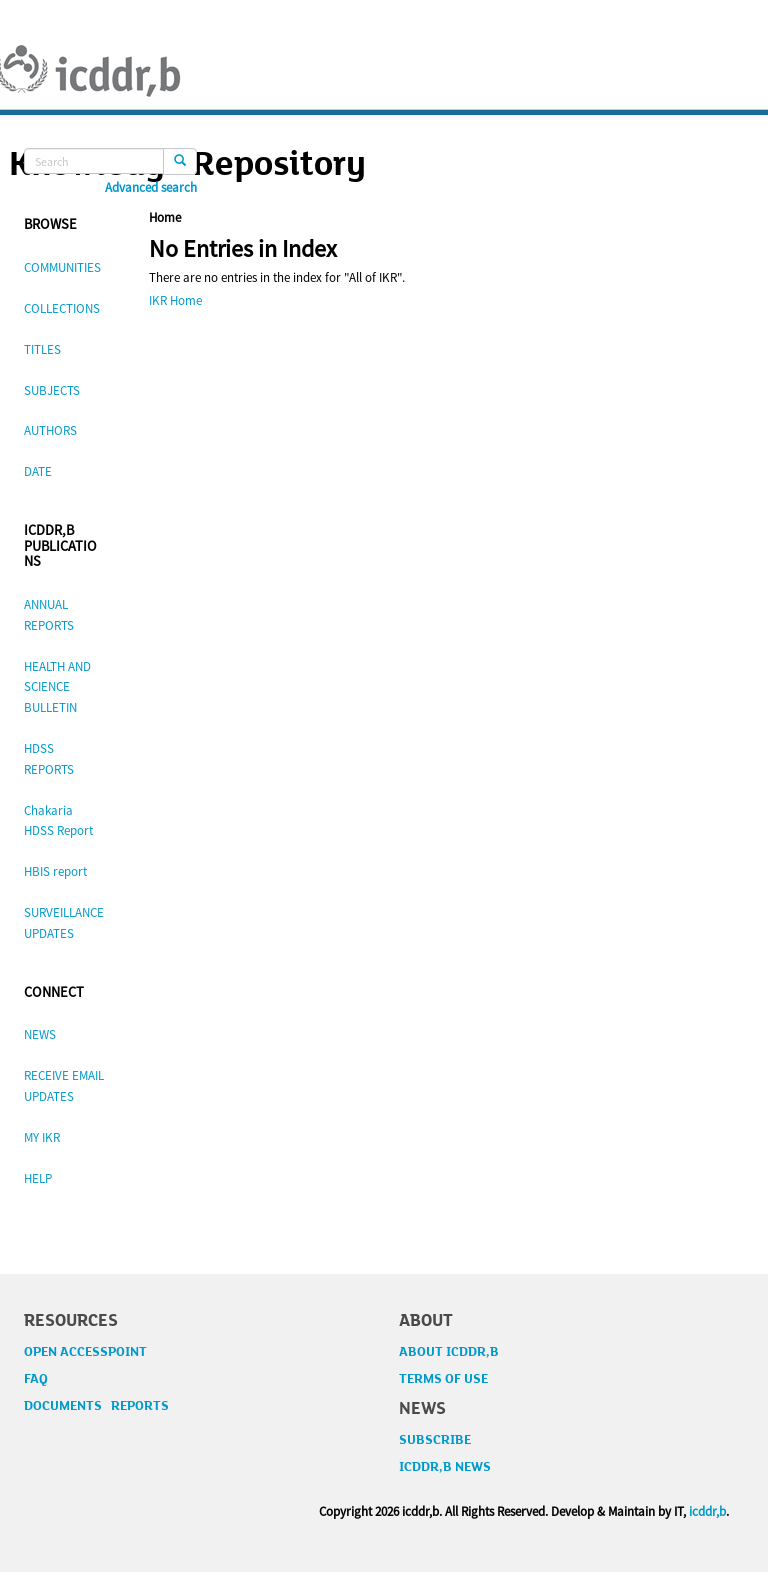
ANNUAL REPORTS (49, 615)
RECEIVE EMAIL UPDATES (64, 1086)
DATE (38, 471)
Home (165, 217)
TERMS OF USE (443, 1379)
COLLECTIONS (62, 308)
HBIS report (55, 871)
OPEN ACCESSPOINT (85, 1352)
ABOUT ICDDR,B (449, 1352)
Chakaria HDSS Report (58, 821)
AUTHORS (50, 430)
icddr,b (707, 1511)
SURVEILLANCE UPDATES (64, 923)
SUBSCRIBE (435, 1440)
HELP (38, 1178)
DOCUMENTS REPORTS (96, 1406)
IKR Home (175, 300)
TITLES (42, 349)
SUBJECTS (52, 390)
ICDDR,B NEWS (445, 1467)
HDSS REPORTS (49, 759)
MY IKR (42, 1137)
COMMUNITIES (62, 267)
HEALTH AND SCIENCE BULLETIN (57, 687)
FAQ (36, 1379)
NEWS (40, 1034)
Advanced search (151, 188)
